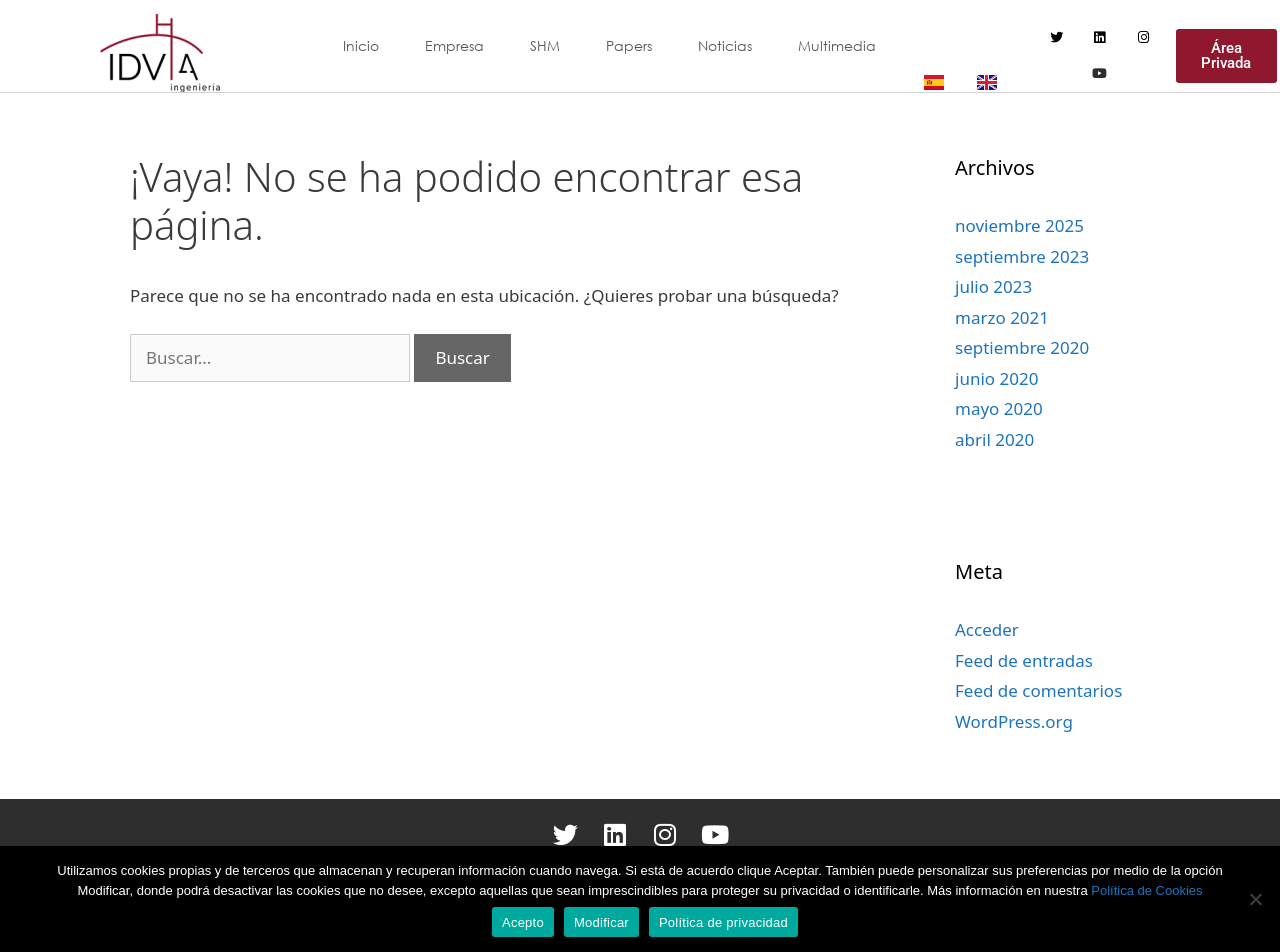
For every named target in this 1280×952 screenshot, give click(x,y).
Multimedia (837, 45)
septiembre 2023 (1022, 256)
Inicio (361, 45)
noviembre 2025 (1019, 225)
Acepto (523, 922)
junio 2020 (996, 378)
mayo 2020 (999, 408)
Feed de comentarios (1038, 690)
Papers (629, 45)
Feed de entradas (1024, 660)
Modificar (601, 922)
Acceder (987, 629)
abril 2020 (994, 439)
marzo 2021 (1002, 317)
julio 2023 (993, 286)
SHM (545, 45)
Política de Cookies (1146, 890)
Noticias (725, 45)
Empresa (454, 45)
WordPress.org (1014, 721)
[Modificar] (1255, 899)
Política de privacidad (723, 922)
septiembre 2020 (1022, 347)
